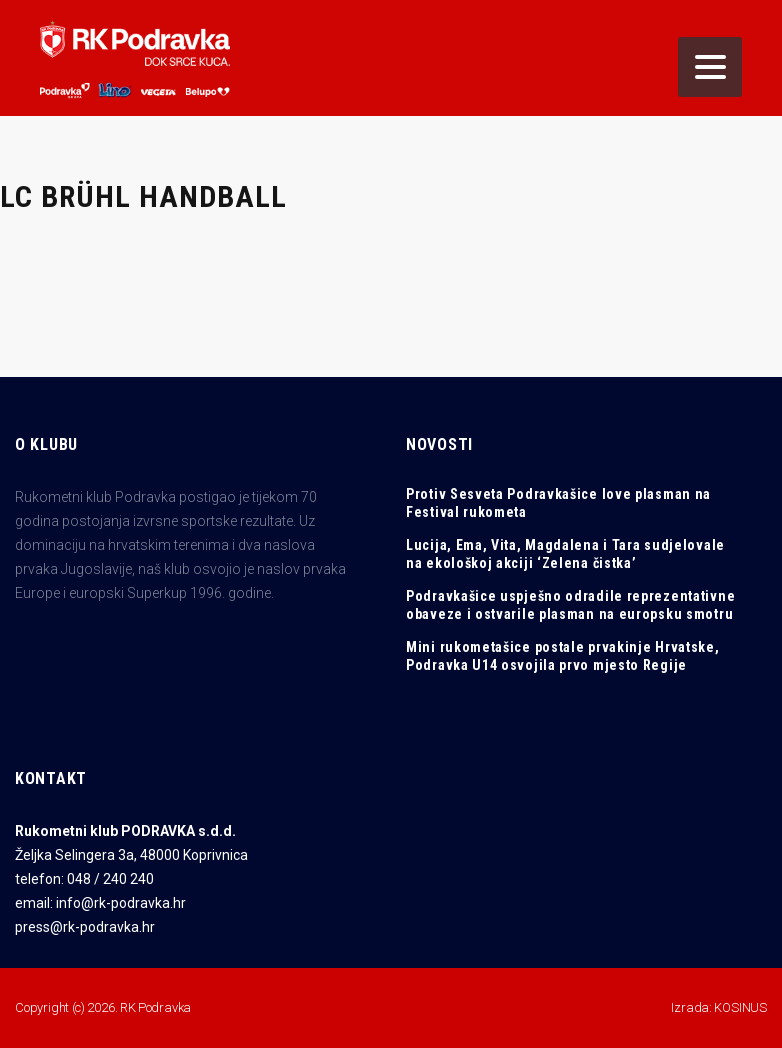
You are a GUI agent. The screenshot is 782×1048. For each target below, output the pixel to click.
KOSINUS (740, 1007)
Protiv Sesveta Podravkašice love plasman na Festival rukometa (558, 503)
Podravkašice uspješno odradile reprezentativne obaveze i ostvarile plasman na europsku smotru (570, 605)
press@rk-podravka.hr (85, 927)
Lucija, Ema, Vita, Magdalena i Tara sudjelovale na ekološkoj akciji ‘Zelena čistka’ (565, 554)
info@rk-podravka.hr (121, 903)
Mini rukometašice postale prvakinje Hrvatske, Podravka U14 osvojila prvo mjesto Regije (563, 656)
